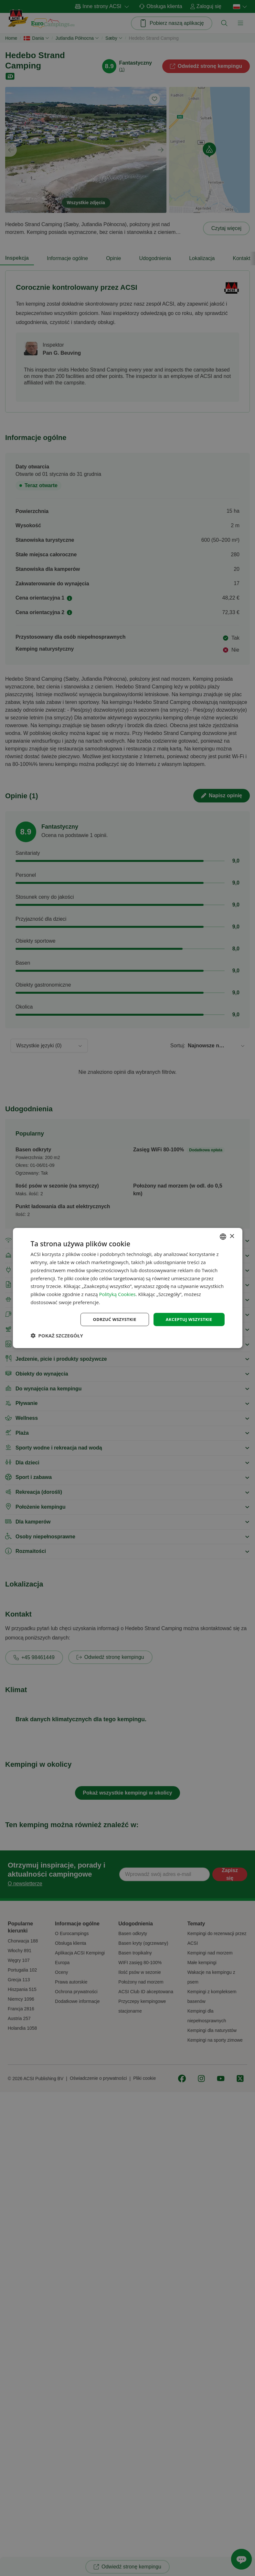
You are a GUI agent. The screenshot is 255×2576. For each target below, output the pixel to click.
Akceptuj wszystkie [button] (187, 1319)
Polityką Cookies (117, 1293)
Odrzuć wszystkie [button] (109, 1319)
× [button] (231, 1235)
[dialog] (127, 1287)
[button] (56, 1336)
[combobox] (223, 1236)
